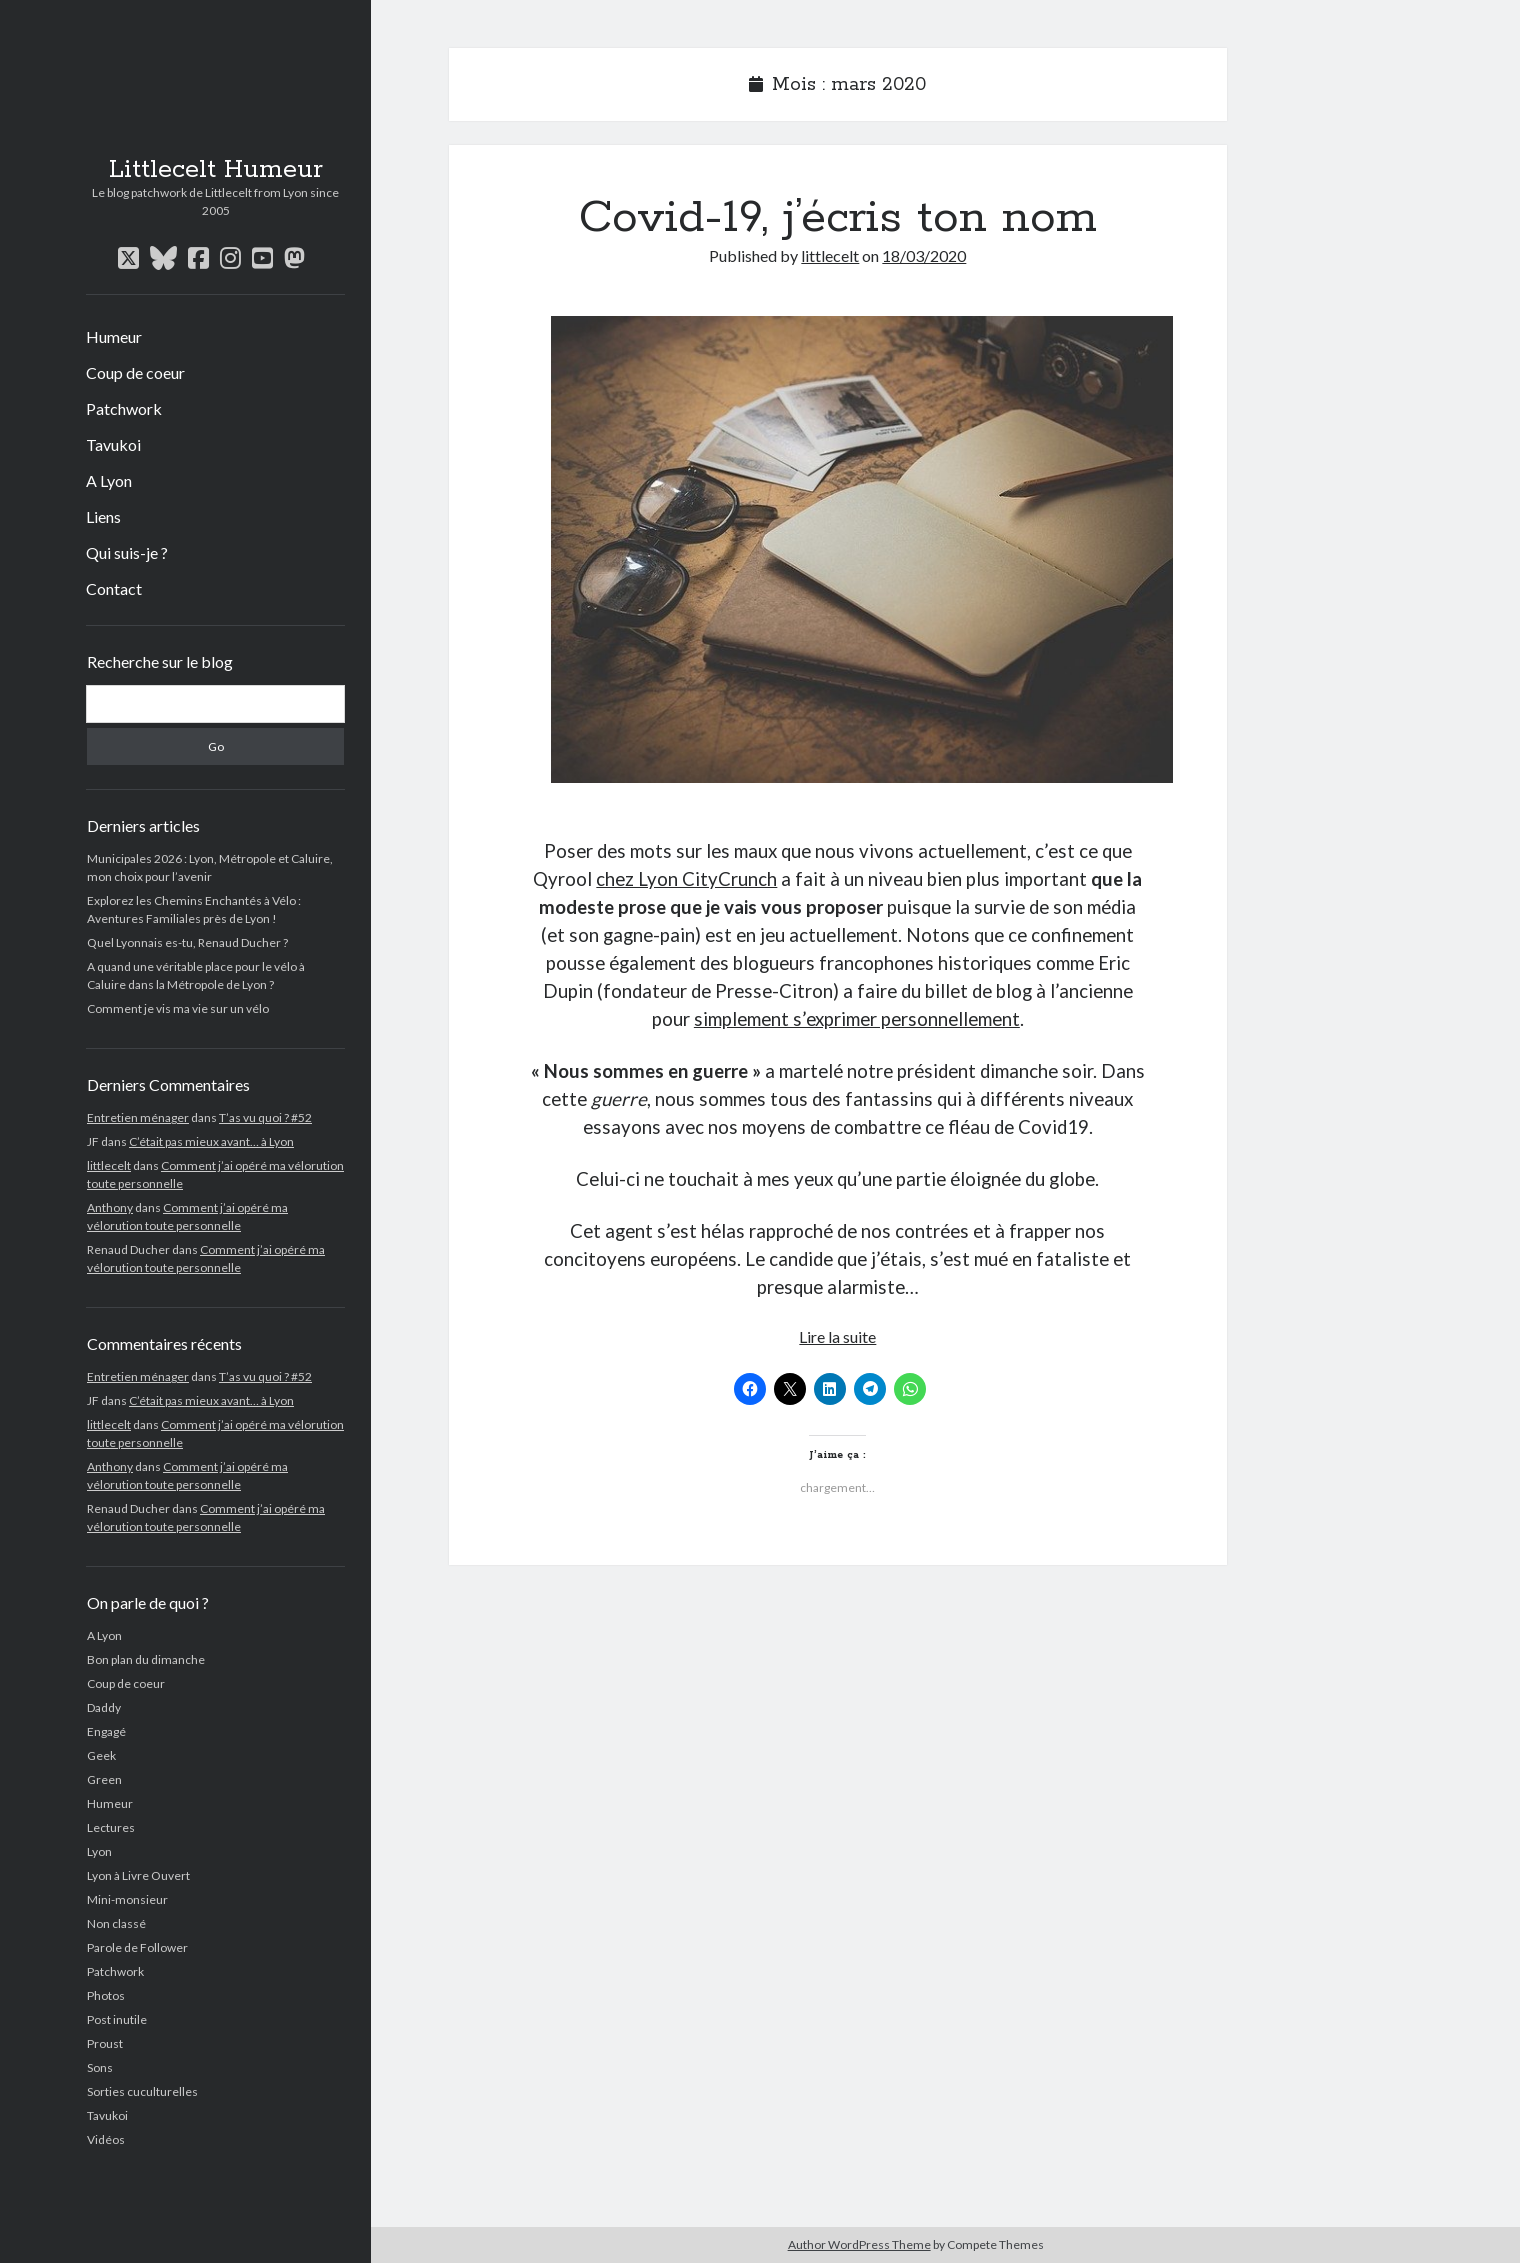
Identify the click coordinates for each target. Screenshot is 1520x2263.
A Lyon (109, 480)
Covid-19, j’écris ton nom (838, 218)
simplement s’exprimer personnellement (857, 1019)
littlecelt (109, 1165)
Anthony (110, 1207)
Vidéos (106, 2139)
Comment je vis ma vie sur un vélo (178, 1008)
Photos (106, 1995)
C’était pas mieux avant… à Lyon (211, 1141)
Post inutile (117, 2019)
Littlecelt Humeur (216, 170)
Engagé (106, 1731)
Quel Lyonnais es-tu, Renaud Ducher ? (187, 942)
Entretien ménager (138, 1117)
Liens (103, 516)
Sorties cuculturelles (142, 2091)
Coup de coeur (135, 372)
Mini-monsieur (127, 1899)
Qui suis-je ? (127, 552)
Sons (100, 2067)
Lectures (111, 1827)
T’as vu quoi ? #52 (265, 1117)
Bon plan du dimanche (146, 1659)
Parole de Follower (137, 1947)
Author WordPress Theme (859, 2244)
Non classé (116, 1923)
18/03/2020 (924, 255)
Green (104, 1779)
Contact (114, 588)
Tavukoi (113, 444)
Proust (105, 2043)
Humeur (114, 336)
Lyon (99, 1851)
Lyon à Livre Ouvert (138, 1875)
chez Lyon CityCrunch (686, 879)
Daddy (104, 1707)
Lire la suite (837, 1336)
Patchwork (124, 408)
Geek (101, 1755)
